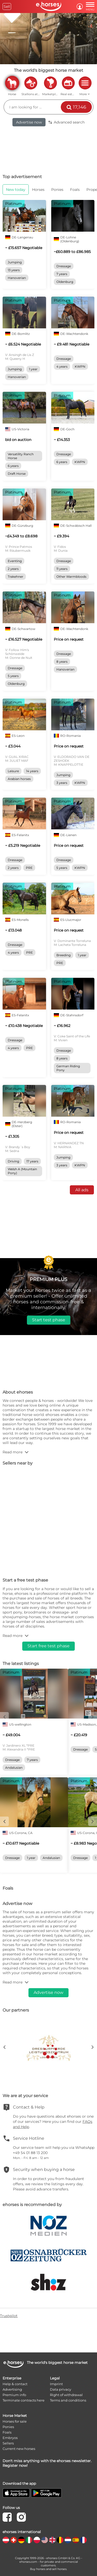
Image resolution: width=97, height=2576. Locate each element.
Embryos (10, 2438)
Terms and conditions (68, 2400)
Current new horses (19, 2449)
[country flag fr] (83, 2540)
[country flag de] (21, 2540)
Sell (7, 6)
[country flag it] (29, 2540)
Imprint (56, 2384)
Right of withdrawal (66, 2395)
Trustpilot (9, 2315)
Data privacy (60, 2389)
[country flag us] (44, 2540)
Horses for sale (15, 2421)
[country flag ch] (13, 2540)
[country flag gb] (52, 2540)
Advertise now (29, 122)
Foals (7, 2432)
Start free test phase (48, 1645)
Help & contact (15, 2384)
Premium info (14, 2395)
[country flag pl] (37, 2540)
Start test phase (48, 1319)
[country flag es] (75, 2540)
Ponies (8, 2427)
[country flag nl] (68, 2540)
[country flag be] (60, 2540)
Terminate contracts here (23, 2400)
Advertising (12, 2389)
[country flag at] (6, 2540)
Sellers (8, 2443)
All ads (81, 1189)
